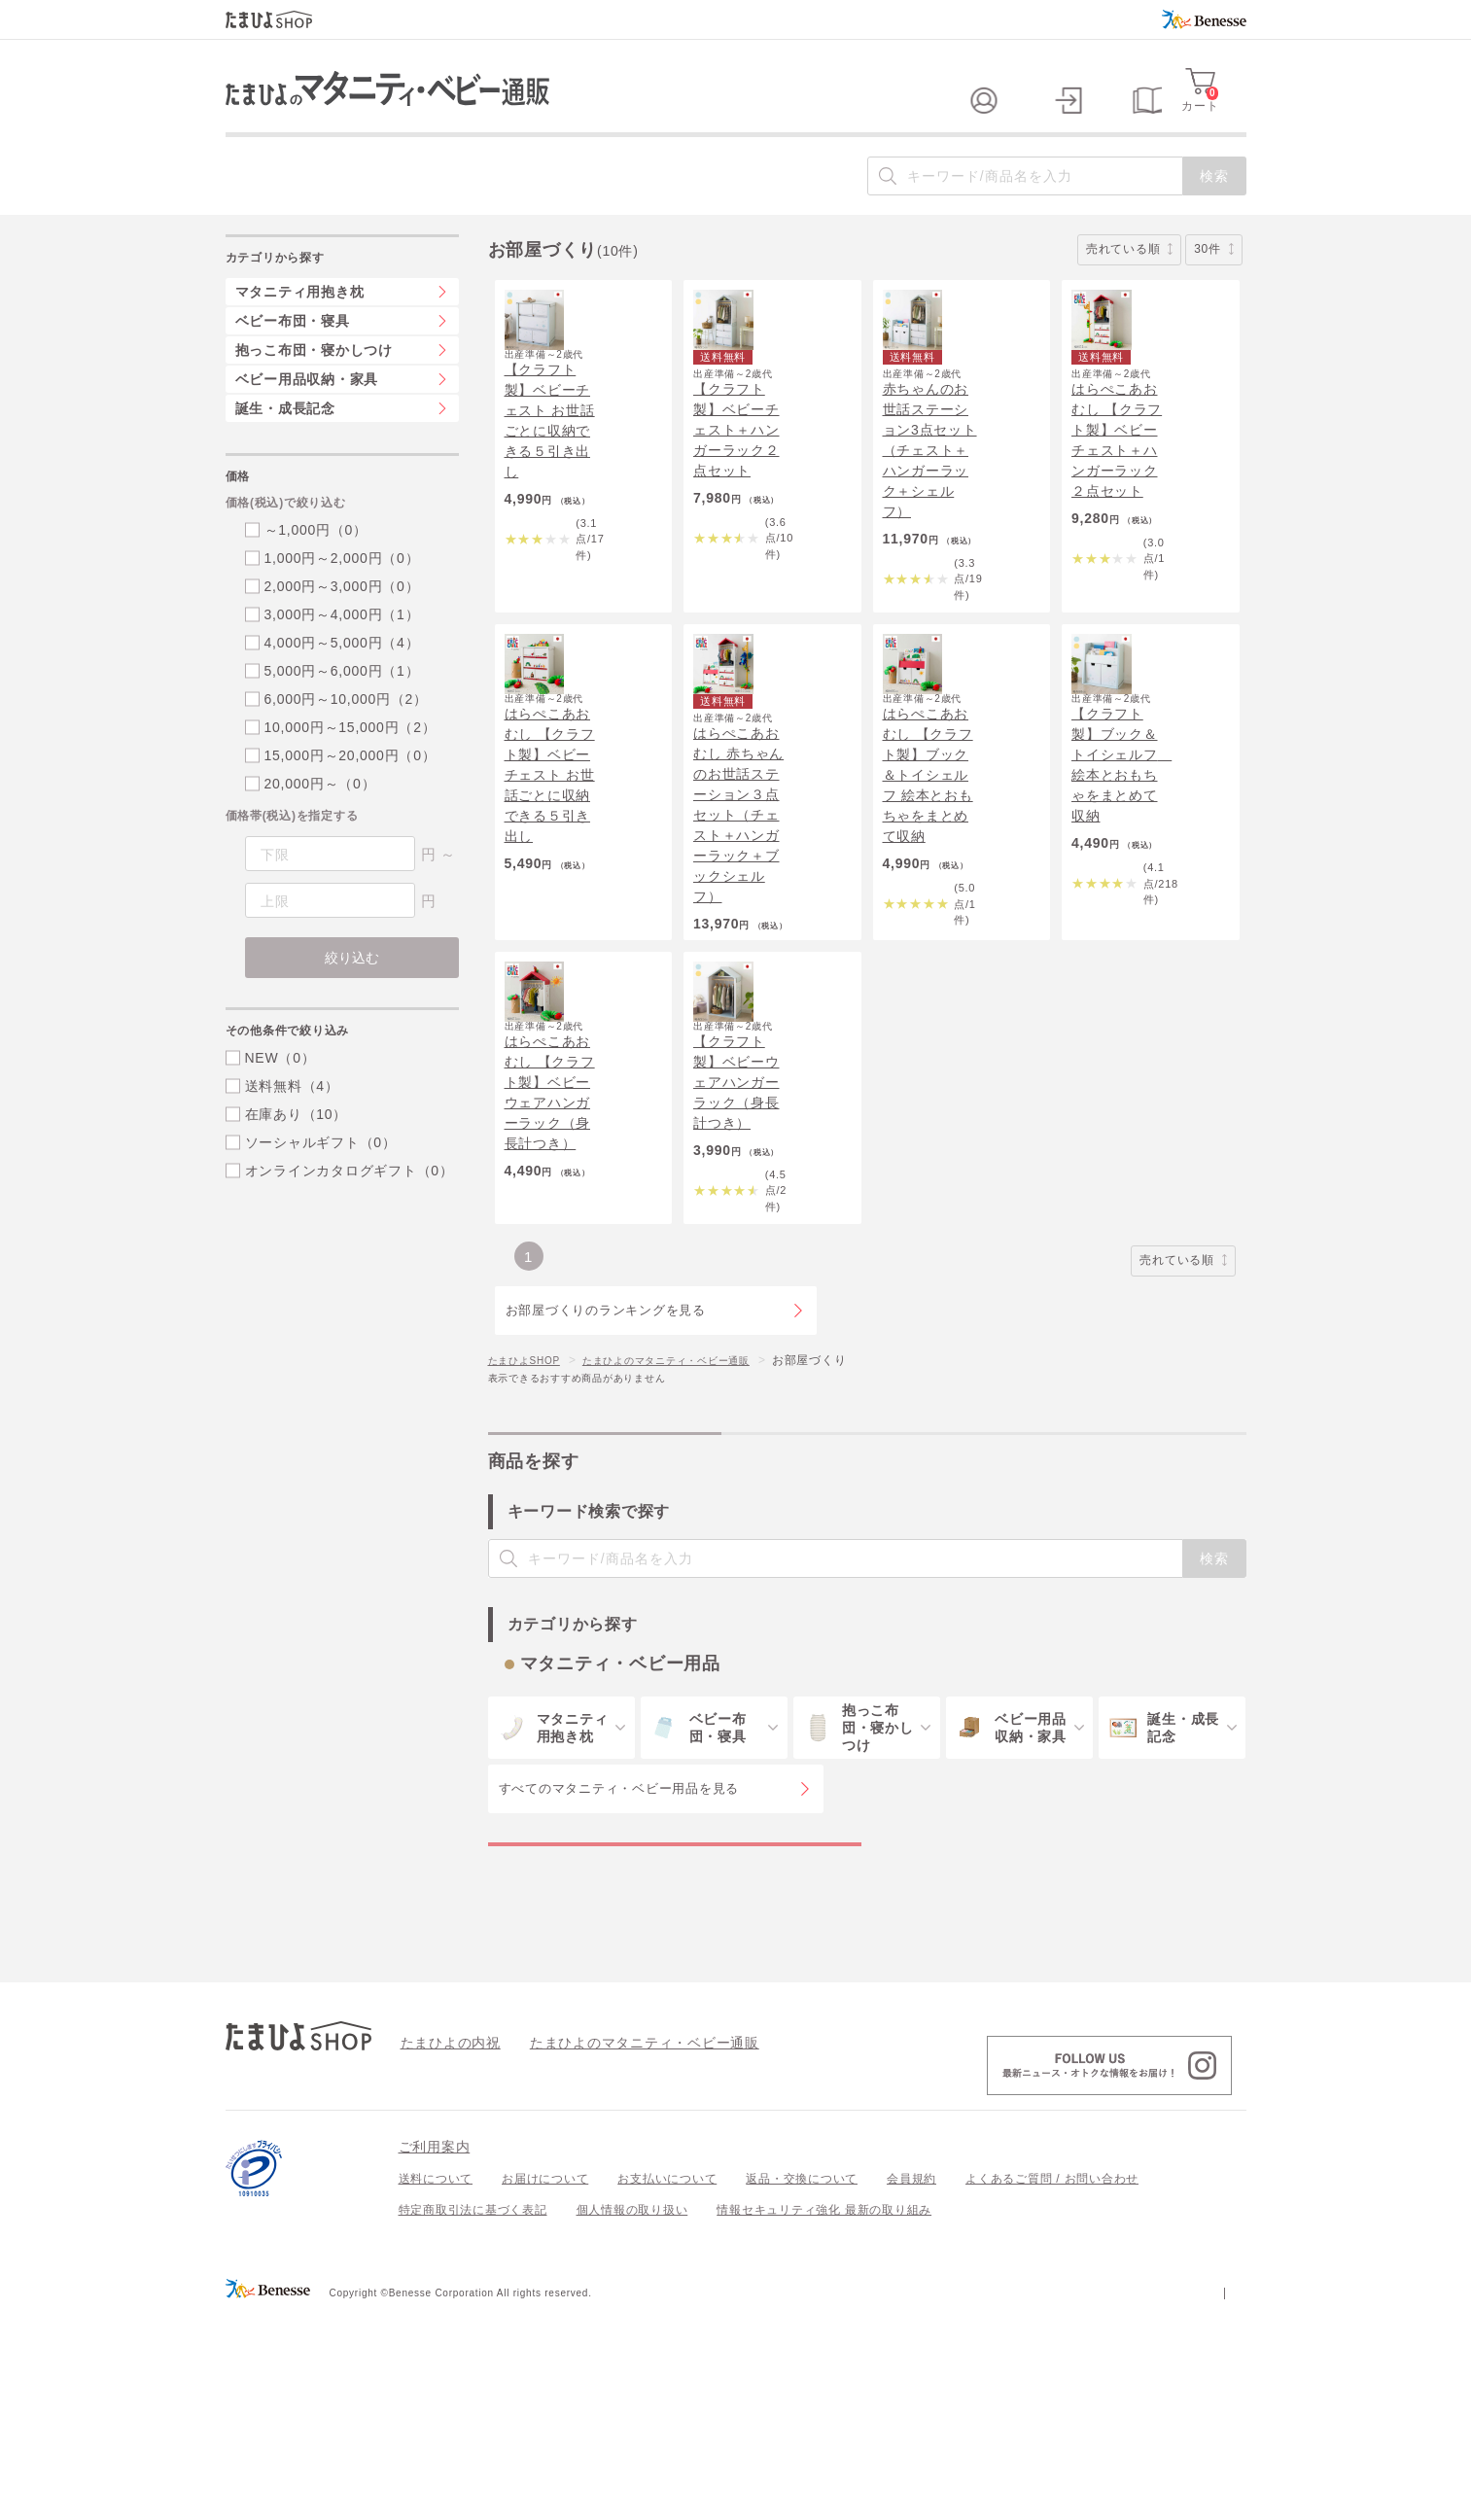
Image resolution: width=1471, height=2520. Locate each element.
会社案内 (1221, 2498)
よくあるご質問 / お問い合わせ (1051, 2386)
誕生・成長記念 (285, 447)
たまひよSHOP (531, 1527)
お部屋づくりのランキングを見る (606, 1478)
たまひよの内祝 (444, 2249)
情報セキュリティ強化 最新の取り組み (824, 2417)
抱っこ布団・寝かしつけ (314, 389)
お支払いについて (667, 2386)
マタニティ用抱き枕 (300, 330)
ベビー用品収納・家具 (307, 418)
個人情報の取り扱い (632, 2417)
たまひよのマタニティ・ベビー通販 (695, 1527)
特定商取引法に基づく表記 (473, 2417)
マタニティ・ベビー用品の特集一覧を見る (674, 2031)
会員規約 (911, 2386)
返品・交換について (802, 2386)
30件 (1213, 288)
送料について (436, 2386)
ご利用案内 (435, 2354)
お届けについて (545, 2386)
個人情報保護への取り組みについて (1059, 2498)
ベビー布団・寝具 (292, 360)
